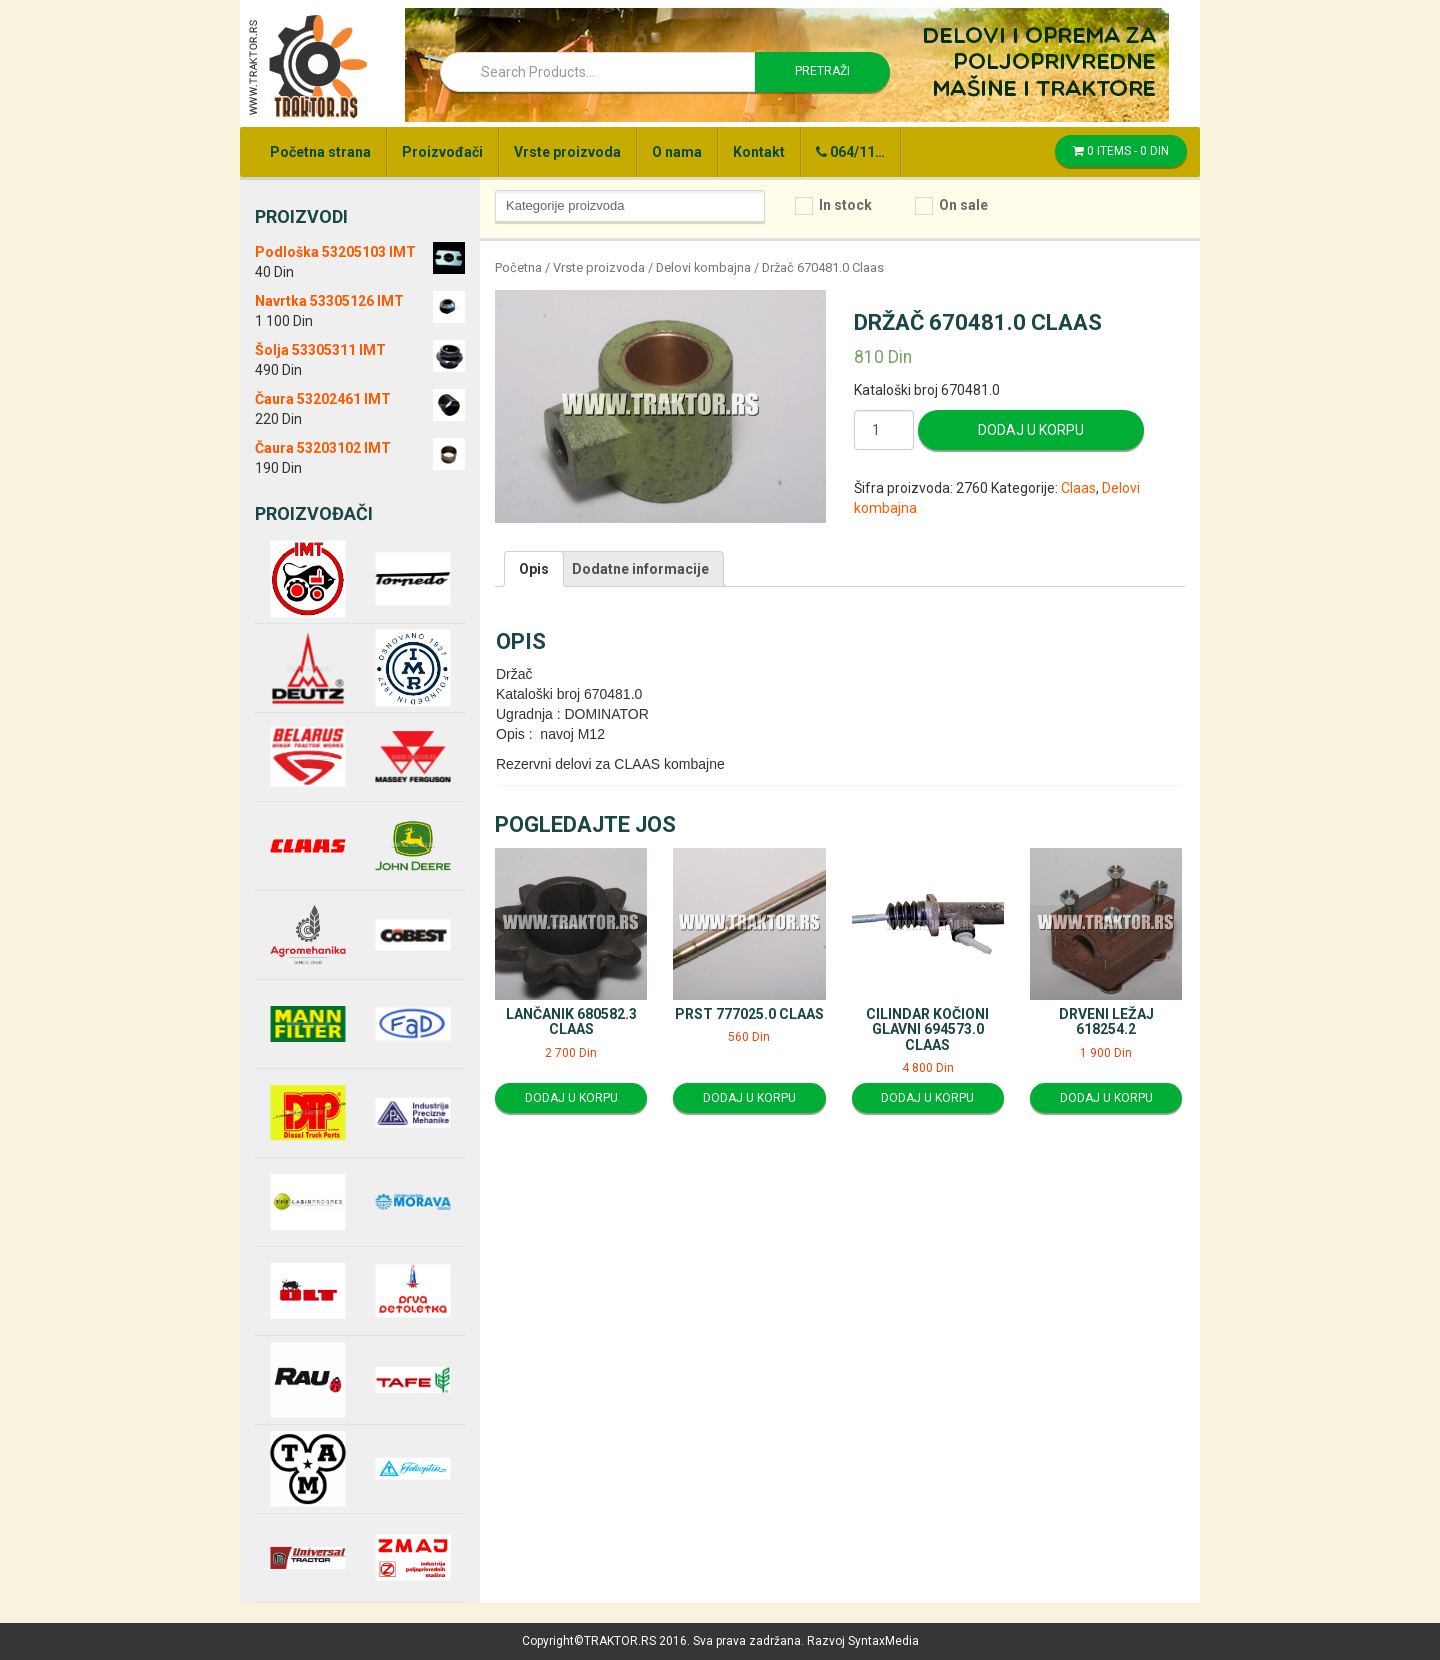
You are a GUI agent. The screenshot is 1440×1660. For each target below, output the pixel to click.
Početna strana (320, 152)
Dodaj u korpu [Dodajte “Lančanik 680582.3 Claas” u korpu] (571, 1098)
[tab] (534, 569)
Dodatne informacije (640, 569)
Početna (518, 267)
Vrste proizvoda (567, 152)
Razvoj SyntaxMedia (863, 1641)
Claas (1078, 488)
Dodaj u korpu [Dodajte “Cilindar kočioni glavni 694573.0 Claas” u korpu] (927, 1098)
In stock (845, 205)
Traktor (307, 65)
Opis (534, 569)
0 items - (1121, 151)
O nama (677, 152)
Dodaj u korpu (1031, 430)
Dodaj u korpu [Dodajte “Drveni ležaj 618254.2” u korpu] (1106, 1098)
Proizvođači (442, 152)
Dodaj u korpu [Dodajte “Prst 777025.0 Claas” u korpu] (749, 1098)
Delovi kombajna (703, 267)
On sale (963, 205)
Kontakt (759, 152)
